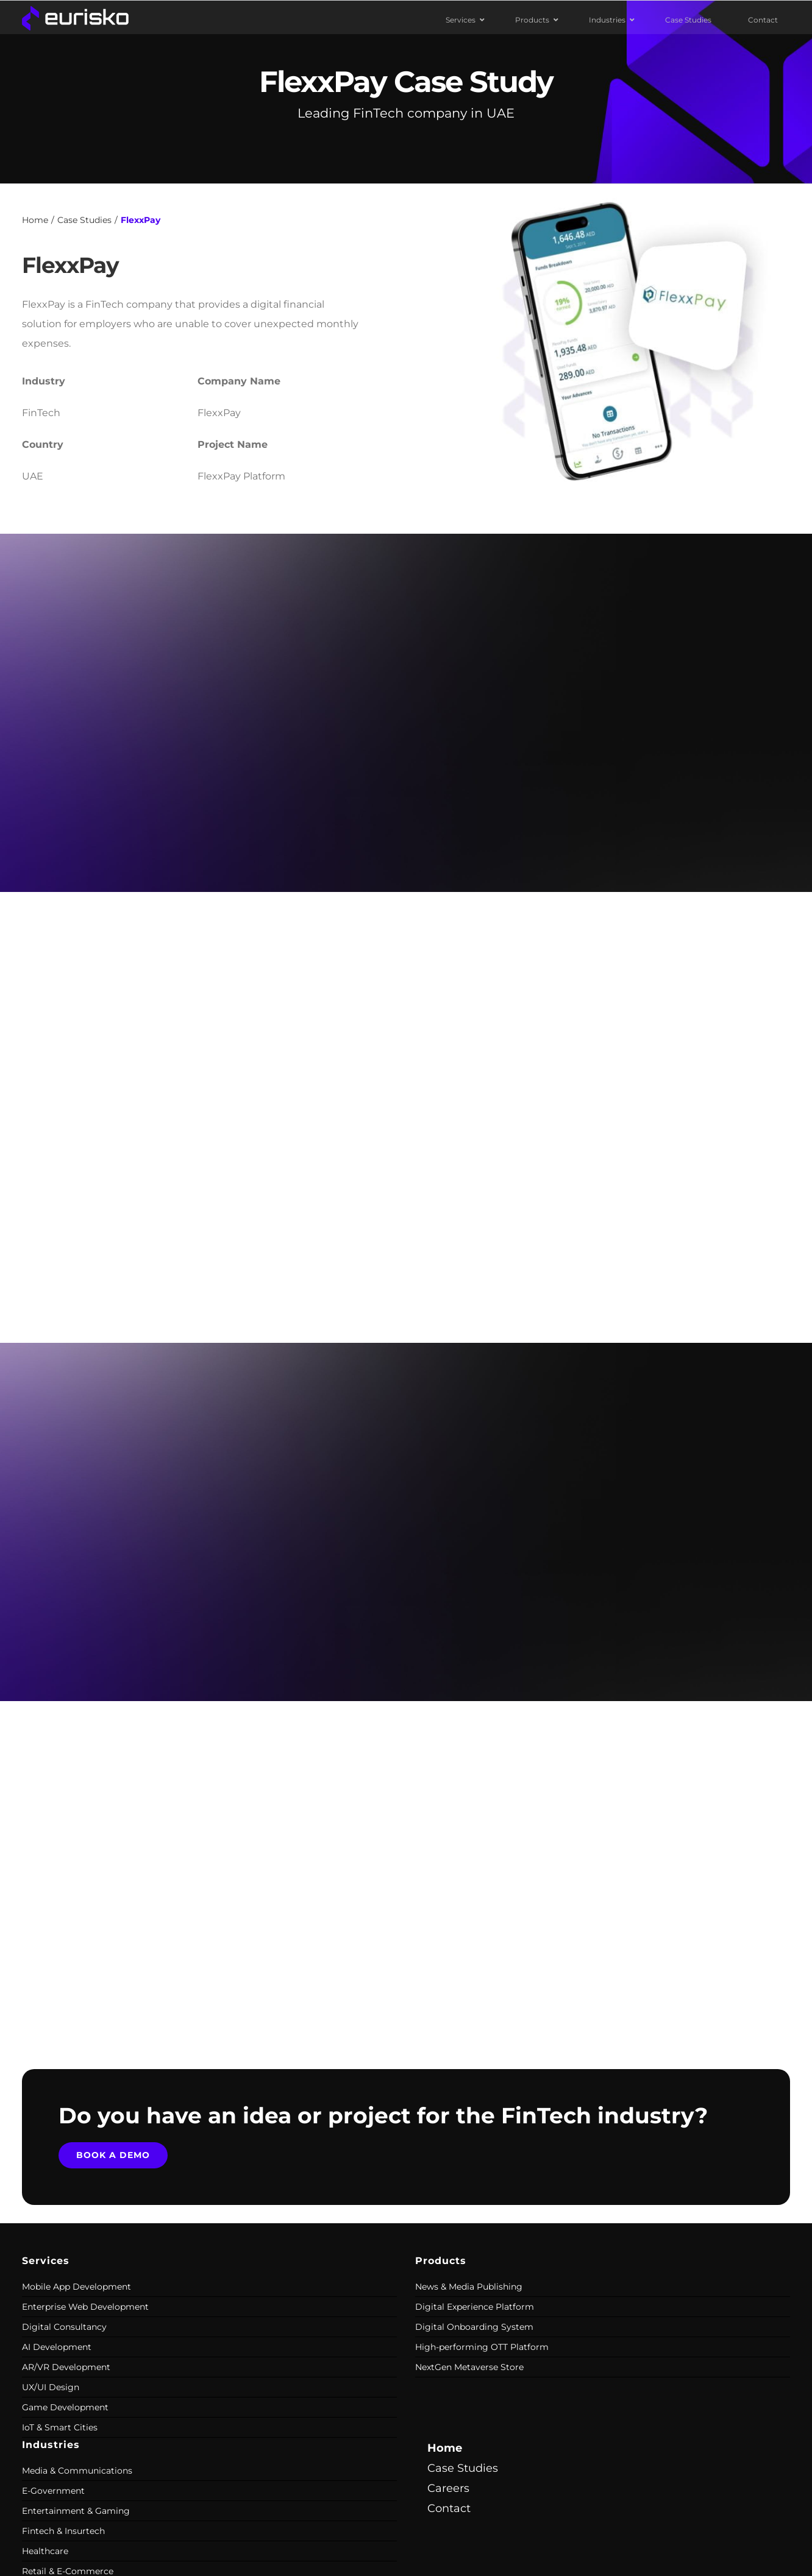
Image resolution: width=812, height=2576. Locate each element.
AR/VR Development (66, 2367)
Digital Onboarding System (474, 2326)
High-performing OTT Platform (482, 2346)
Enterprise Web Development (85, 2306)
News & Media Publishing (468, 2286)
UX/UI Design (50, 2387)
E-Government (53, 2490)
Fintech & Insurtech (63, 2530)
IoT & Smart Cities (60, 2427)
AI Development (56, 2346)
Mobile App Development (76, 2286)
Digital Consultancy (64, 2326)
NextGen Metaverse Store (469, 2367)
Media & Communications (77, 2470)
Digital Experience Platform (474, 2306)
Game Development (65, 2407)
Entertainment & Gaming (76, 2510)
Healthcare (45, 2551)
